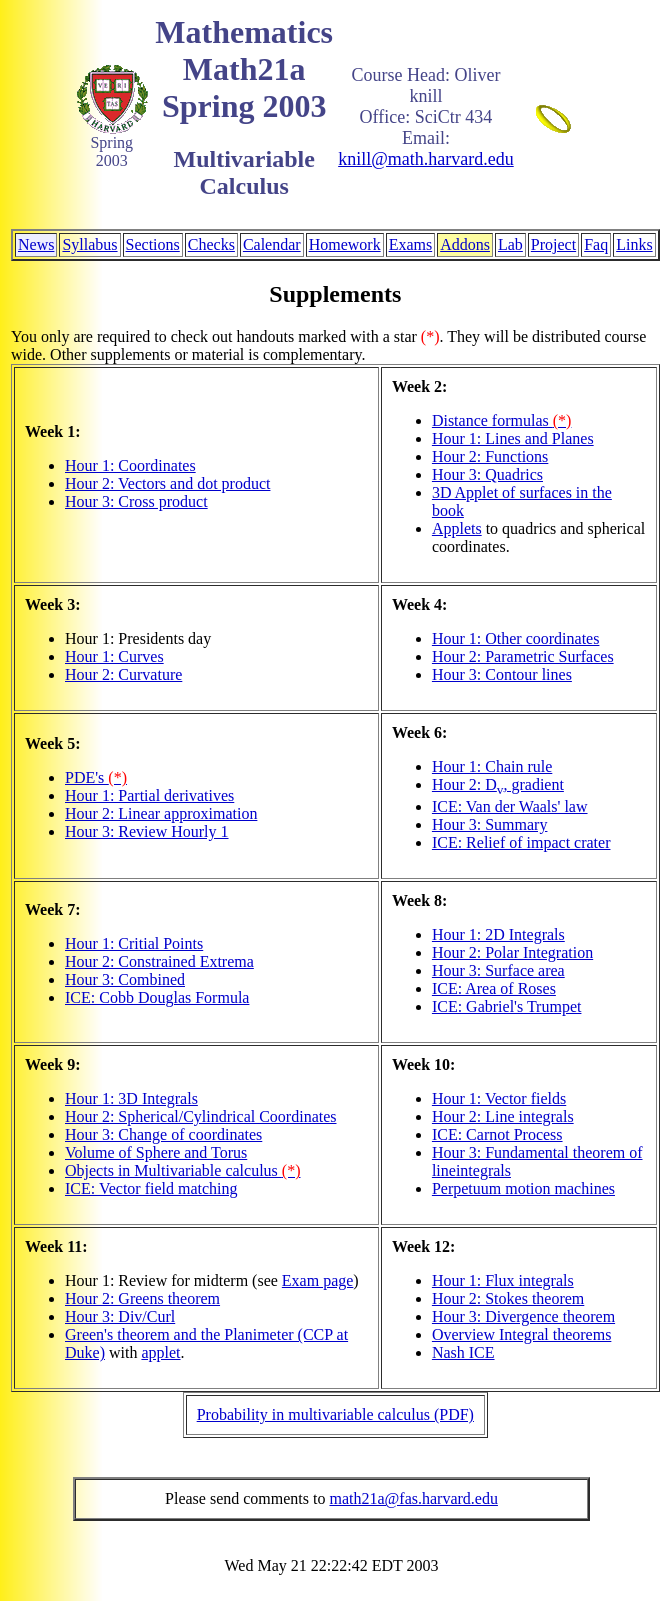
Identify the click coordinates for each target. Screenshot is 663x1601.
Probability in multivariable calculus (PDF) (335, 1414)
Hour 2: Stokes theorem (508, 1298)
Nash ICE (463, 1352)
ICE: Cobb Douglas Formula (157, 997)
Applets (457, 528)
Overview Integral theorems (521, 1334)
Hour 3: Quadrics (487, 474)
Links (634, 244)
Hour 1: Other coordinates (516, 638)
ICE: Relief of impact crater (521, 842)
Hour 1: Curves (114, 656)
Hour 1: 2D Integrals (498, 934)
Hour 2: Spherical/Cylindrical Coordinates (201, 1116)
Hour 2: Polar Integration (512, 952)
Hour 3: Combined (125, 979)
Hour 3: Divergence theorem (523, 1316)
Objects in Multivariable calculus (182, 1170)
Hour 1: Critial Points (134, 943)
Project (553, 244)
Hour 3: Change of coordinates (163, 1134)
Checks (211, 244)
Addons (465, 244)
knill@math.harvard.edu (426, 159)
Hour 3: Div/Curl (120, 1316)
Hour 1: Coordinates (130, 465)
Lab (510, 244)
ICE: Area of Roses (494, 988)
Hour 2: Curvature (123, 674)
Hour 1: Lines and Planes (513, 438)
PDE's (96, 777)
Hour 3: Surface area (498, 970)
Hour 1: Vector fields (499, 1098)
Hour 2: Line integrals (503, 1116)
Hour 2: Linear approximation (161, 813)
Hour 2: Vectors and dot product (167, 483)
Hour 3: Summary (490, 824)
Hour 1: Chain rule (492, 766)
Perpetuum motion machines (523, 1188)
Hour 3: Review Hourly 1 (147, 831)
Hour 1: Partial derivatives (149, 795)
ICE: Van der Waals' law (510, 806)
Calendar (272, 244)
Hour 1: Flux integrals (503, 1280)
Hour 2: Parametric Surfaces (523, 656)
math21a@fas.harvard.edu (413, 1498)
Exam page (318, 1280)
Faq (596, 244)
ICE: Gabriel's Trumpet (507, 1006)
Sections (153, 244)
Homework (345, 244)
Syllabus (89, 244)
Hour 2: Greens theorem (142, 1298)
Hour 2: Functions (490, 456)
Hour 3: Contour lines (502, 674)
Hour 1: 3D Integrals (131, 1098)
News (36, 244)
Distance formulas (502, 420)
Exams (411, 244)
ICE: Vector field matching (151, 1188)
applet (160, 1352)
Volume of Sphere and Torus (156, 1152)
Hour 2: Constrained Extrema (159, 961)
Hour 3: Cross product (136, 501)
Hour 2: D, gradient (498, 784)
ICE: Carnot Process (497, 1134)
